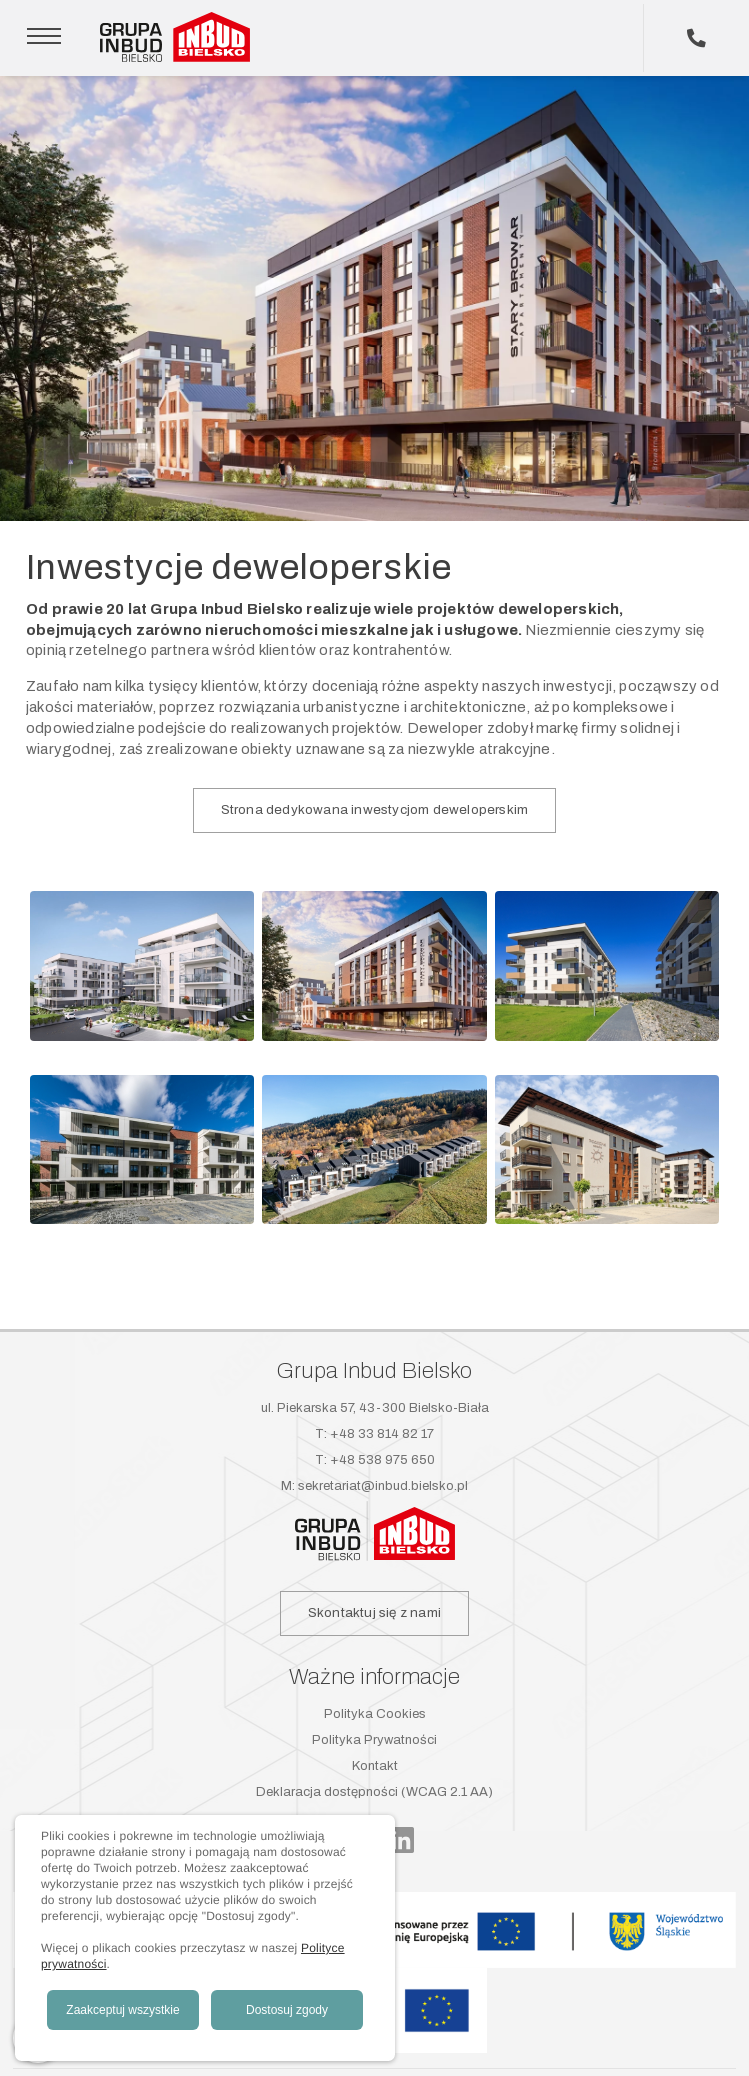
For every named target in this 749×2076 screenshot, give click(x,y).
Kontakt (375, 1766)
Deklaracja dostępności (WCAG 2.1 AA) (374, 1792)
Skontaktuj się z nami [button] (374, 1612)
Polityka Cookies (375, 1714)
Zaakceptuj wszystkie (122, 2010)
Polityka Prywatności (374, 1740)
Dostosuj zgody (287, 2010)
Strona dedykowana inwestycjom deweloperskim (375, 809)
